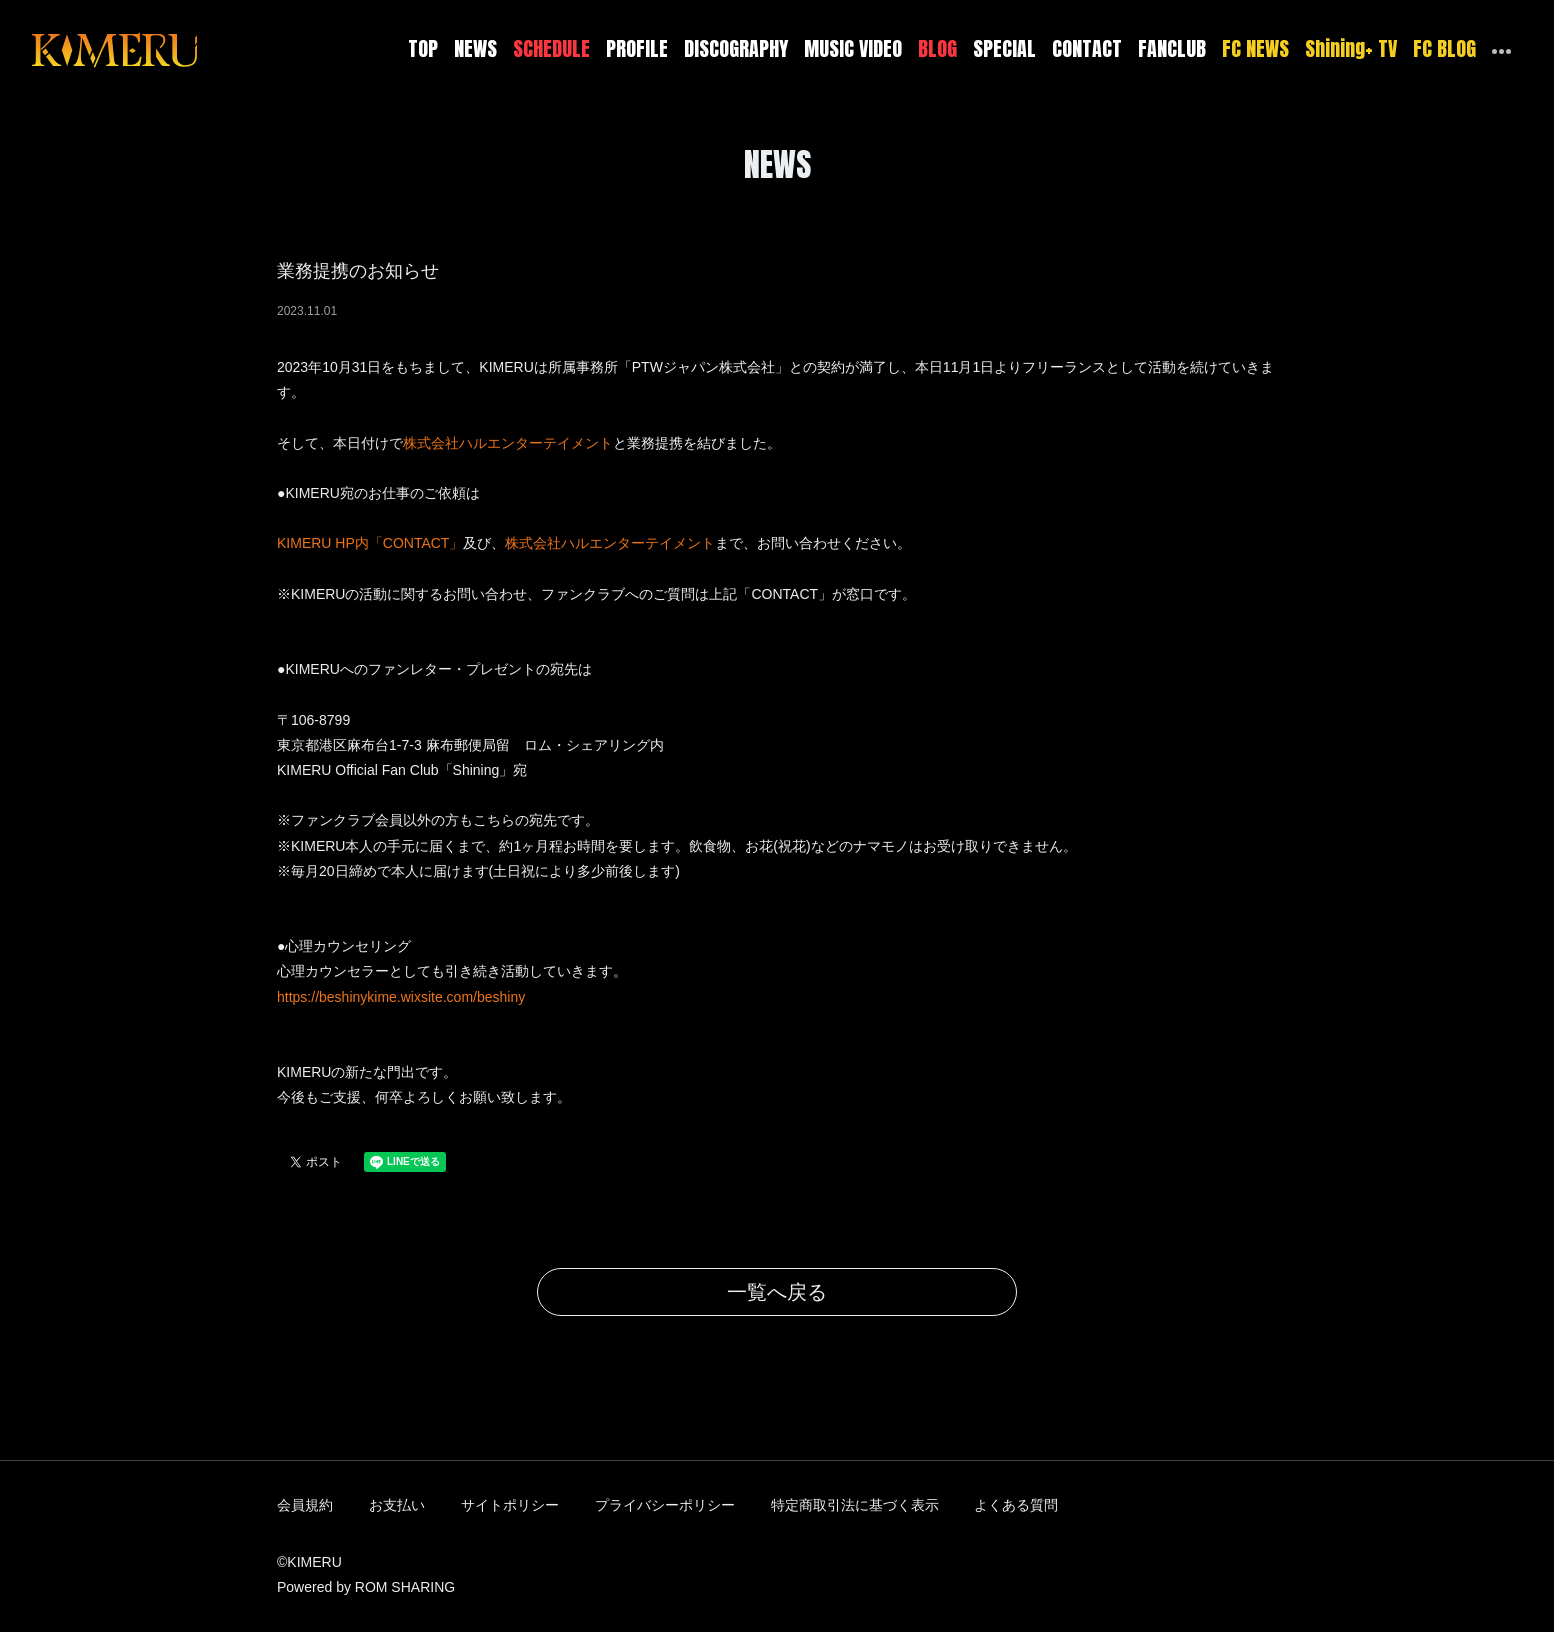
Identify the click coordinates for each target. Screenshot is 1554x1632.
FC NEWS (1255, 48)
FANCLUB (1172, 48)
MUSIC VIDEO (853, 48)
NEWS (475, 48)
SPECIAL (1004, 48)
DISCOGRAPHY (736, 48)
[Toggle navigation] (210, 49)
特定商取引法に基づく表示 (855, 1505)
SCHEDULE (551, 48)
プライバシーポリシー (665, 1505)
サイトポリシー (510, 1505)
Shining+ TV (1351, 48)
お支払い (397, 1505)
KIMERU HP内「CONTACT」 (370, 543)
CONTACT (1087, 48)
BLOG (937, 48)
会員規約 (305, 1505)
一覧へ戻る (777, 1292)
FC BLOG (1444, 48)
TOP (423, 48)
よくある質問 (1016, 1505)
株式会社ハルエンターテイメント (508, 443)
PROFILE (637, 48)
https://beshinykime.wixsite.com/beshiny (401, 997)
